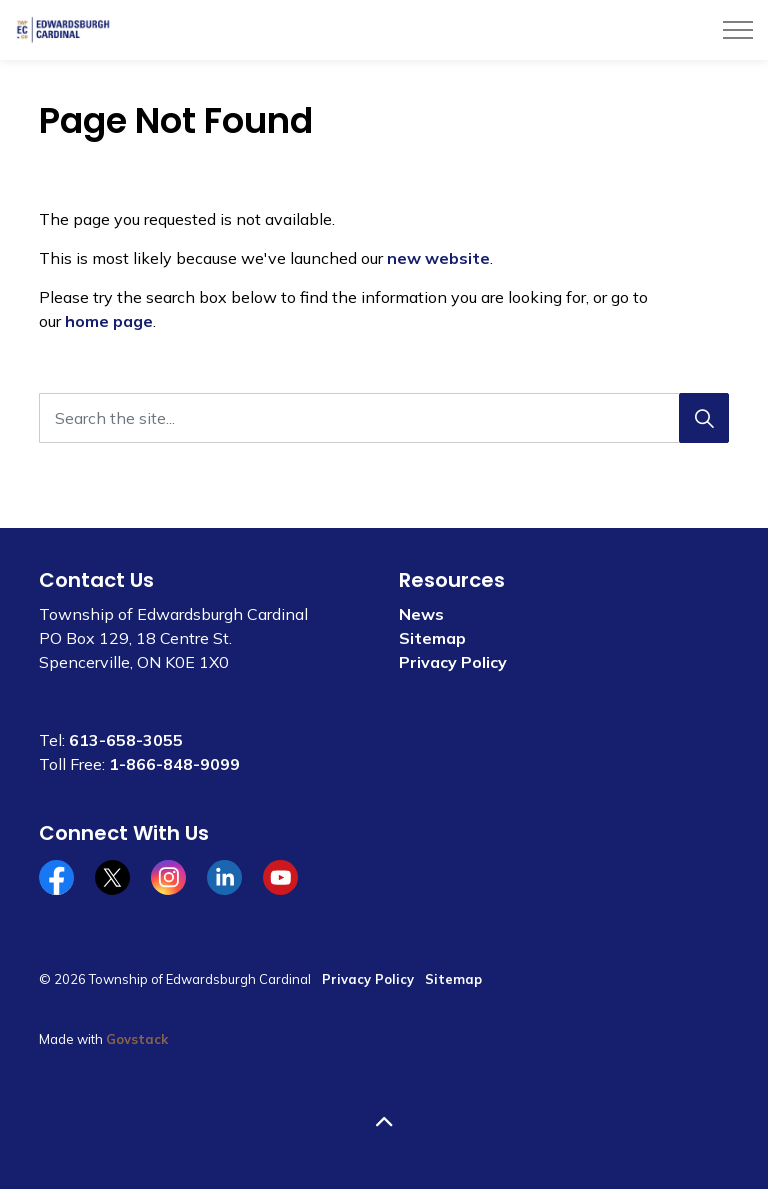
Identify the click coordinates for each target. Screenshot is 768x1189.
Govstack (137, 1039)
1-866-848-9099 (174, 764)
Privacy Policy (453, 662)
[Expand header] (738, 30)
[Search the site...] (384, 418)
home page (109, 321)
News (421, 614)
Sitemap (432, 638)
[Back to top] (384, 1121)
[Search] (704, 418)
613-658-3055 (126, 740)
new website (438, 258)
